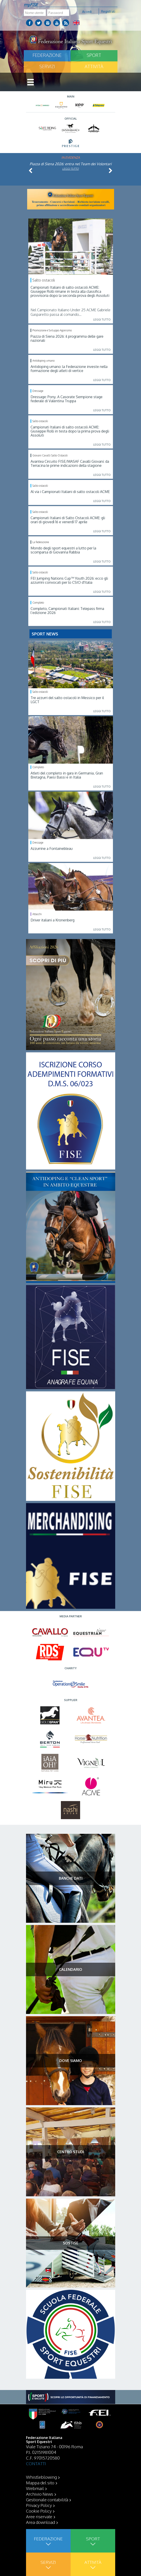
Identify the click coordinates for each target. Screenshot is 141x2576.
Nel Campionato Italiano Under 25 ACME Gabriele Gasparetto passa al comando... (70, 312)
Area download (40, 2522)
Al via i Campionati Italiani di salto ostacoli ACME (70, 491)
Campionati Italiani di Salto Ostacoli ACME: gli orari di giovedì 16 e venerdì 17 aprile (68, 520)
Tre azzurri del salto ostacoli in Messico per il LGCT (67, 699)
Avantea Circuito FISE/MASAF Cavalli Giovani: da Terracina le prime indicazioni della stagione (70, 463)
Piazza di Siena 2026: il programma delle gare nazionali (67, 338)
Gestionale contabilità (47, 2499)
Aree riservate (39, 2516)
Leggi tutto (70, 168)
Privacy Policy (39, 2505)
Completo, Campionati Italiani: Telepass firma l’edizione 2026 (67, 610)
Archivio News (39, 2494)
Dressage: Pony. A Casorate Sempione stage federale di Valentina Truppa (67, 399)
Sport (94, 55)
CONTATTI (36, 2463)
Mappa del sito (40, 2482)
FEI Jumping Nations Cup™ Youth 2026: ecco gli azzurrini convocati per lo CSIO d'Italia (69, 580)
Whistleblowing (41, 2477)
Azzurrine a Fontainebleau (52, 848)
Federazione (47, 55)
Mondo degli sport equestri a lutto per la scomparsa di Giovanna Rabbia (63, 550)
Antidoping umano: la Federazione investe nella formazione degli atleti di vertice (69, 368)
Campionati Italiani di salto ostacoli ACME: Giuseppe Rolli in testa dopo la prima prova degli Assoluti (70, 431)
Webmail (35, 2488)
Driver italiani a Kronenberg (52, 920)
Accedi (87, 12)
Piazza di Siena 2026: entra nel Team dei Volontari (71, 164)
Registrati (108, 11)
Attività (94, 66)
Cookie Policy (39, 2510)
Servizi (47, 66)
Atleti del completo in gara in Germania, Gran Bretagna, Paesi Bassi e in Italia (67, 775)
